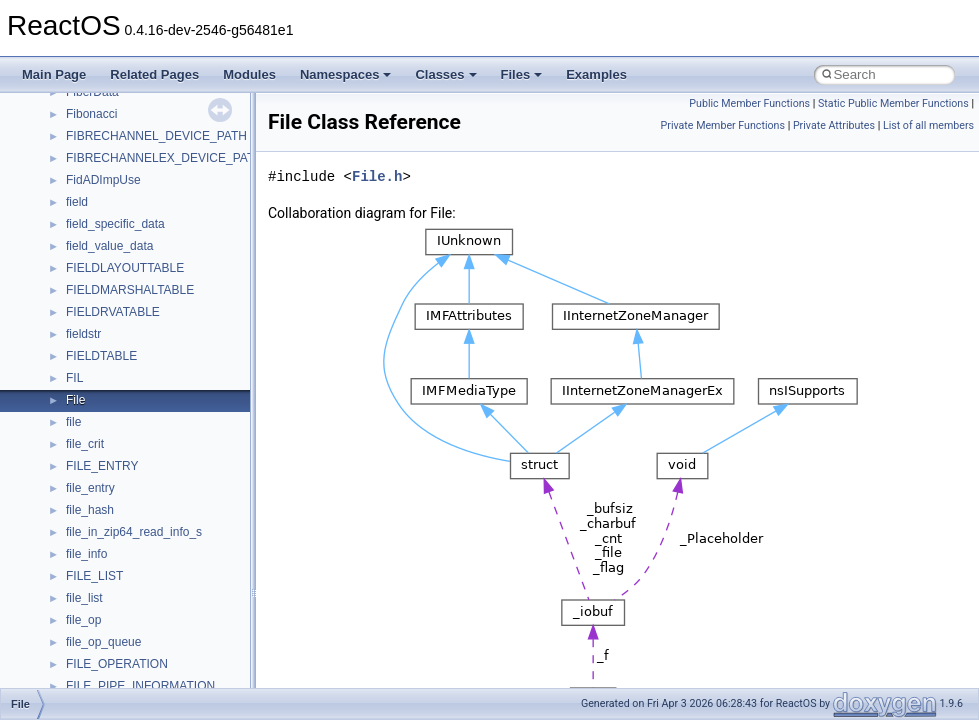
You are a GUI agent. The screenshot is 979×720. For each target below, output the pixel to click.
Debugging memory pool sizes (114, 160)
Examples (596, 74)
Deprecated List (76, 380)
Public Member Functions (749, 103)
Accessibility (98, 556)
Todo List (58, 358)
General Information (87, 336)
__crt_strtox (97, 534)
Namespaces (346, 74)
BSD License (68, 314)
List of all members (928, 125)
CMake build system (88, 116)
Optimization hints (81, 270)
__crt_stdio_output (115, 512)
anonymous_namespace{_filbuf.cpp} (162, 578)
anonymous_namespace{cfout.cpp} (159, 622)
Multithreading (71, 248)
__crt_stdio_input (111, 490)
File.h (377, 176)
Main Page (54, 74)
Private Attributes (834, 125)
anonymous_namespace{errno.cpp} (160, 666)
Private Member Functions (723, 125)
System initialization (86, 226)
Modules (249, 74)
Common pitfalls (77, 138)
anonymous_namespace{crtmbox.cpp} (168, 644)
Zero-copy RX (71, 204)
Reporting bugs (74, 182)
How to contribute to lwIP (100, 94)
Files (522, 74)
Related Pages (154, 74)
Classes (445, 74)
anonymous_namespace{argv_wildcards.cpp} (186, 600)
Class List (76, 468)
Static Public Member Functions (893, 103)
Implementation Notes (92, 292)
